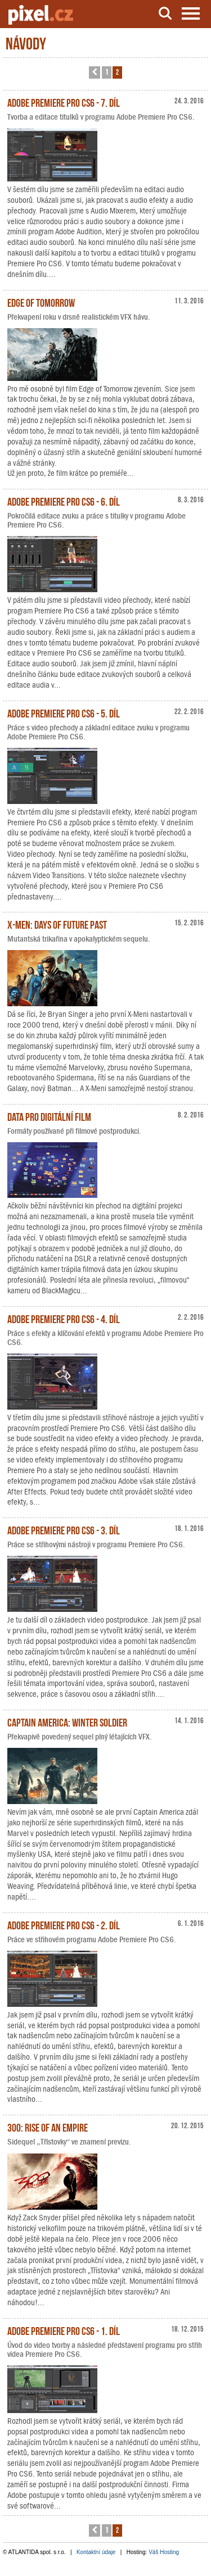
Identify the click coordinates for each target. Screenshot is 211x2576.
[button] (94, 72)
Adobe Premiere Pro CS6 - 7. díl (63, 101)
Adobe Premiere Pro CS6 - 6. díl (63, 500)
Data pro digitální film (49, 1115)
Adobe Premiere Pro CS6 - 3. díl (63, 1529)
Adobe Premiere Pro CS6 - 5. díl (63, 712)
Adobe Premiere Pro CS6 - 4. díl (63, 1318)
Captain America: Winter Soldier (67, 1721)
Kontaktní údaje (96, 2552)
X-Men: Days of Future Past (57, 923)
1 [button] (106, 71)
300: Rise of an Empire (47, 2126)
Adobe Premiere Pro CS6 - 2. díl (63, 1924)
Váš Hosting (164, 2552)
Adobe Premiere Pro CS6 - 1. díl (63, 2330)
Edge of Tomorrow (41, 301)
